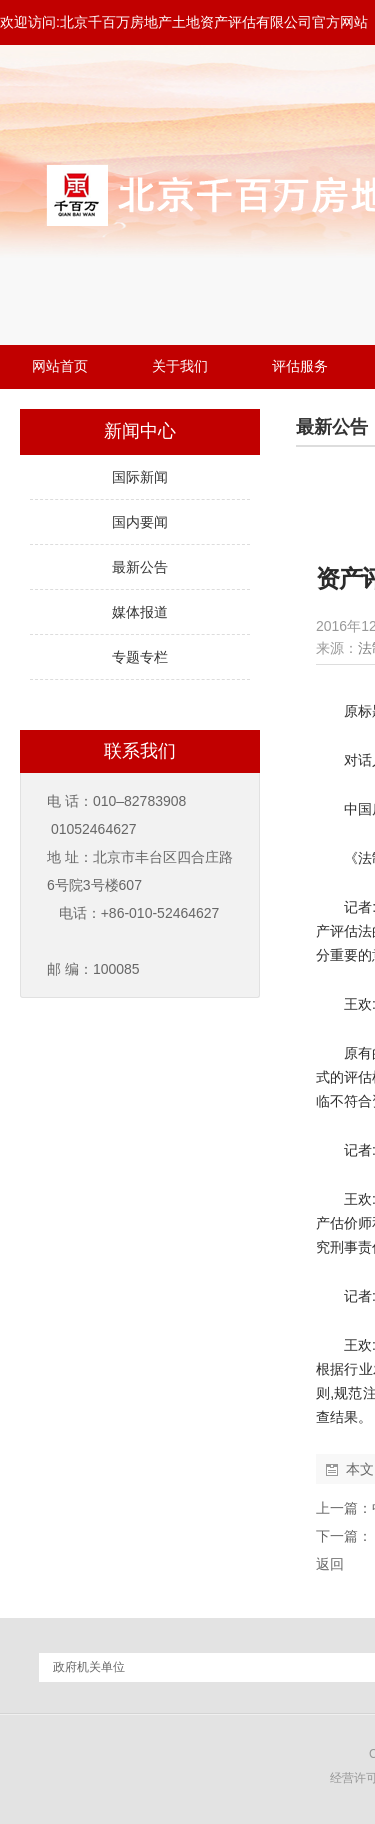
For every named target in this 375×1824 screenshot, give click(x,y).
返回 (330, 1564)
